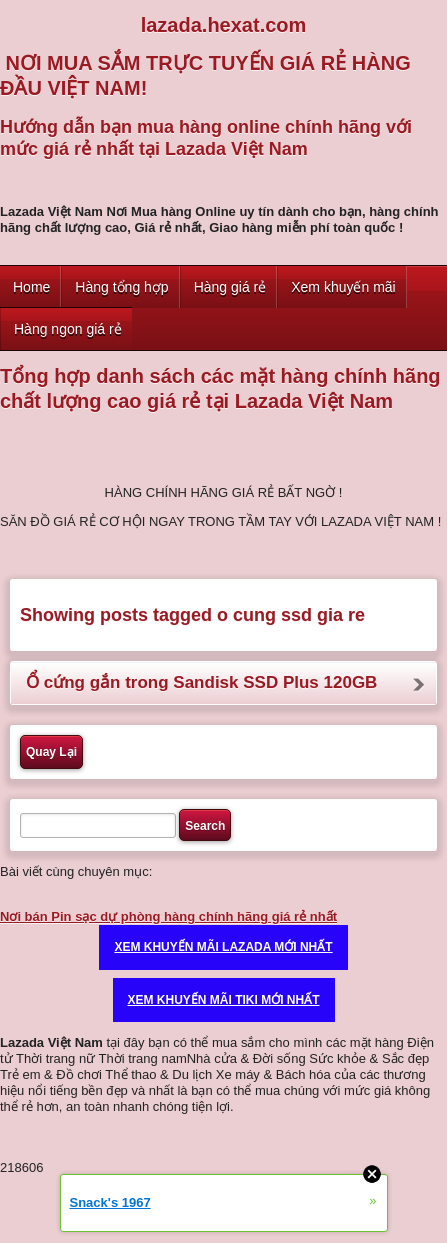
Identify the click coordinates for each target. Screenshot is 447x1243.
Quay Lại (51, 752)
